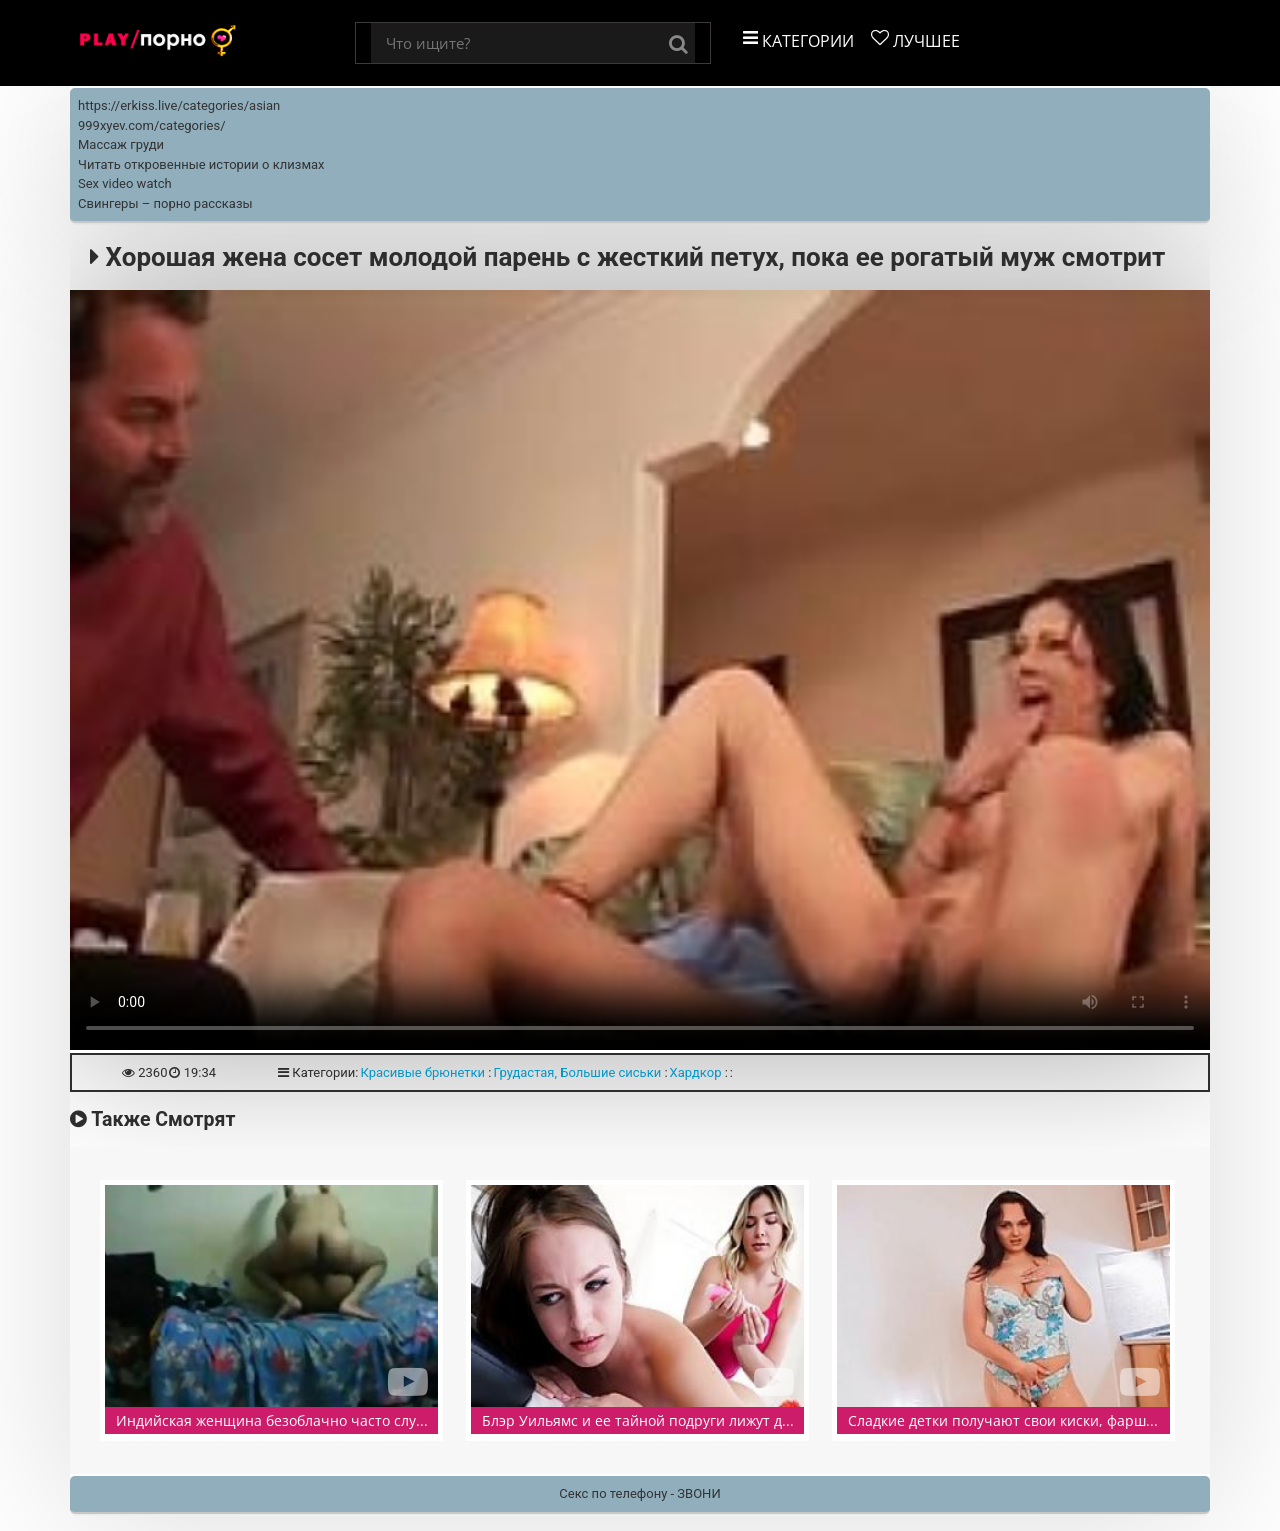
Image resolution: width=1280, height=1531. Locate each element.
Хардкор (696, 1072)
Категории (798, 40)
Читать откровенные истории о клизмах (201, 164)
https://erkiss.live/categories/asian (179, 105)
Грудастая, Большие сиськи (577, 1072)
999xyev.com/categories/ (152, 125)
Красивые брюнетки (422, 1072)
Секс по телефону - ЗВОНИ (639, 1493)
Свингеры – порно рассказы (165, 203)
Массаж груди (121, 144)
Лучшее (915, 40)
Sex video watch (125, 183)
